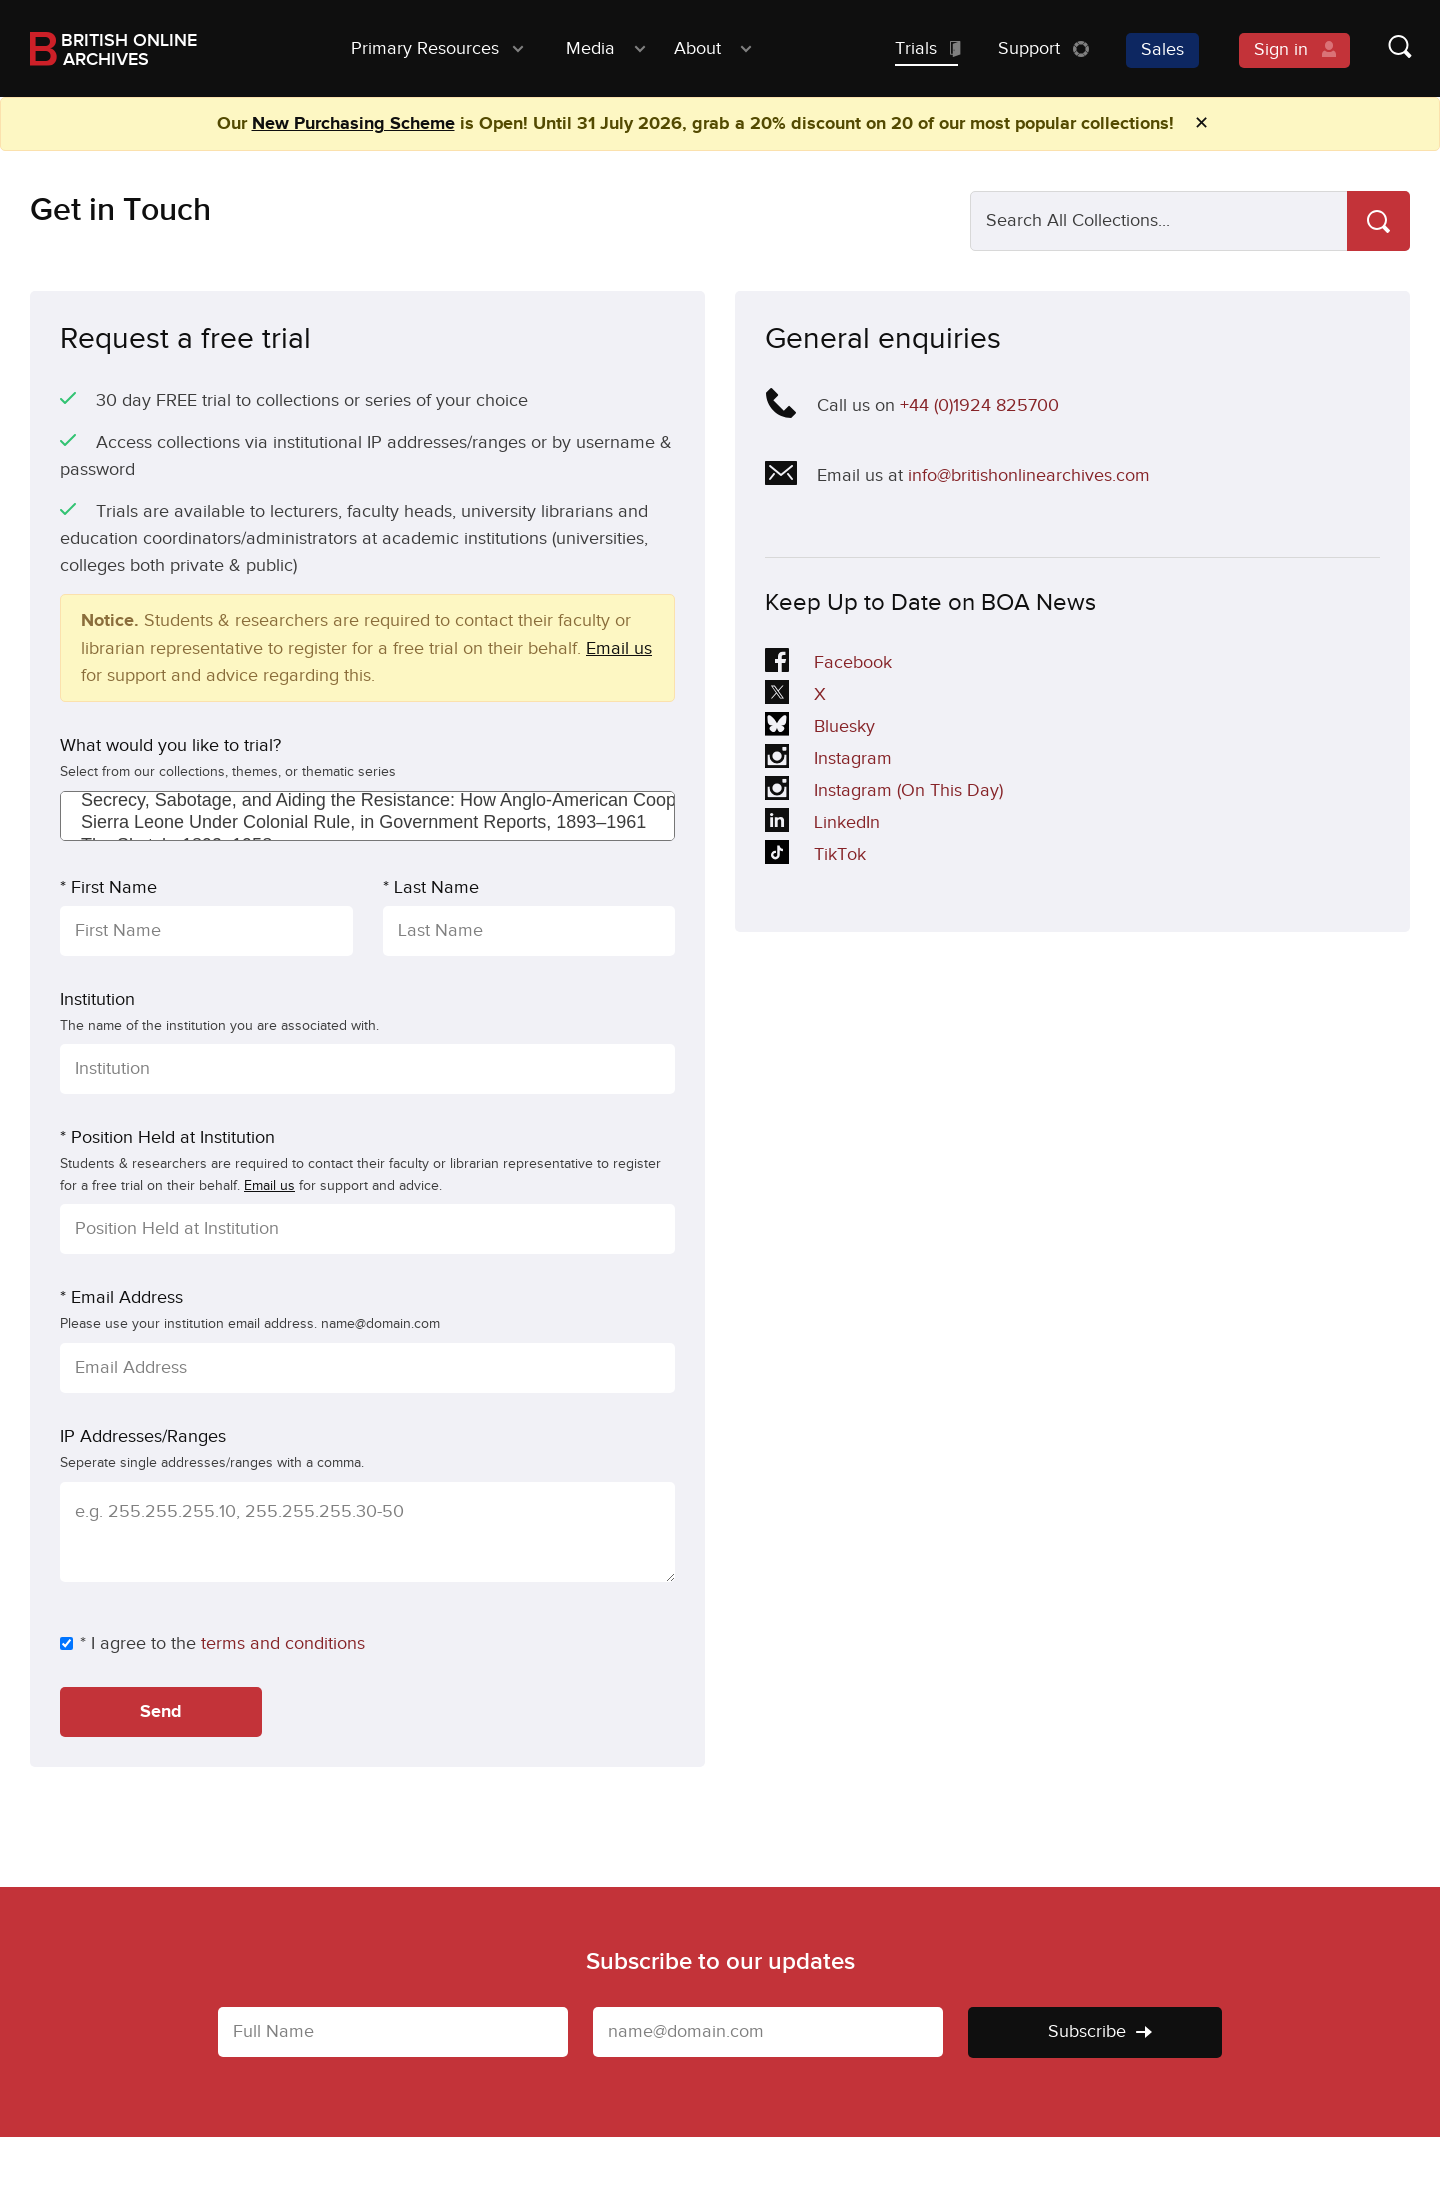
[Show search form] (1380, 48)
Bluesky (820, 728)
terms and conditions (283, 1643)
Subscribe (1100, 2031)
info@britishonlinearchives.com (1029, 475)
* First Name (108, 887)
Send (161, 1712)
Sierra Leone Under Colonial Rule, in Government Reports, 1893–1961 (367, 823)
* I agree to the (128, 1643)
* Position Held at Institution (167, 1137)
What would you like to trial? (170, 745)
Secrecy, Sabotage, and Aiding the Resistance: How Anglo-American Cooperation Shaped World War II (367, 801)
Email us (619, 648)
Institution (97, 999)
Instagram (828, 760)
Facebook (828, 664)
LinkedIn (822, 824)
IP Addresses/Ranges (143, 1436)
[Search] (1378, 221)
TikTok (820, 856)
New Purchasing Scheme (353, 124)
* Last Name (431, 887)
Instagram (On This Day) (884, 792)
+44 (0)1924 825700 (979, 405)
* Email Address (121, 1297)
